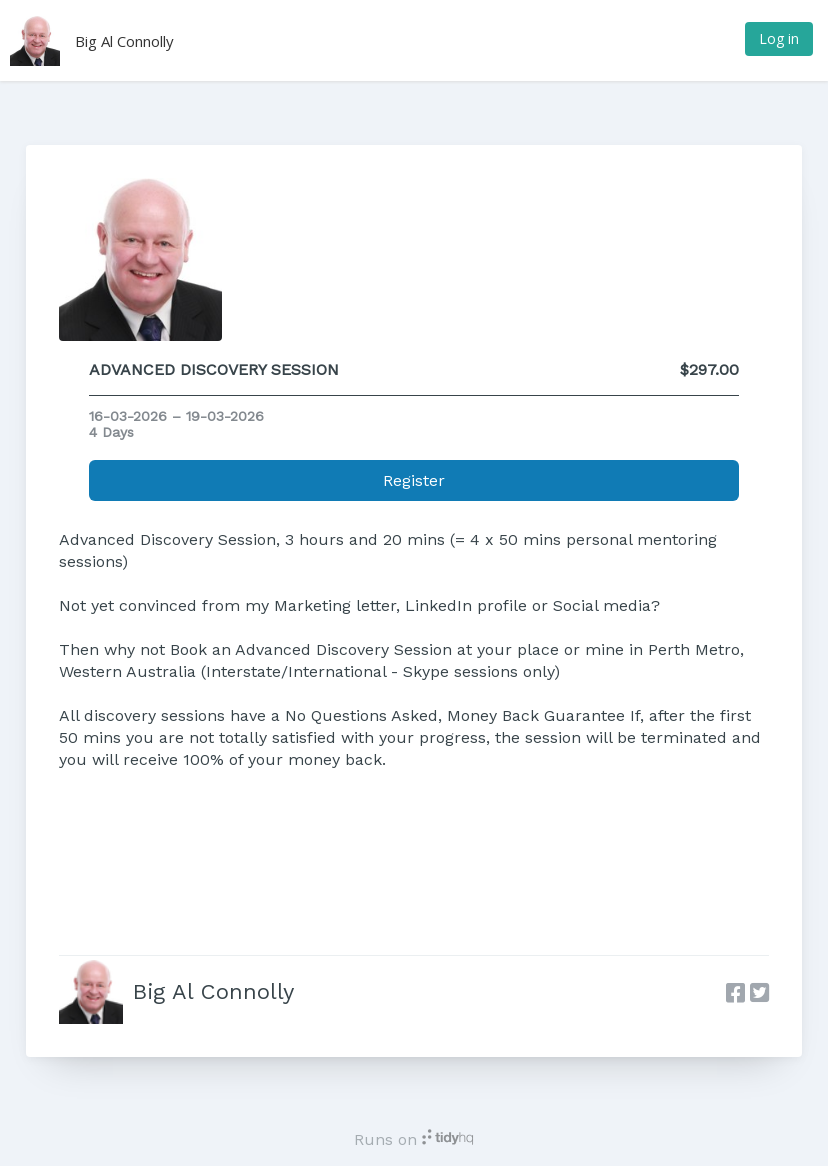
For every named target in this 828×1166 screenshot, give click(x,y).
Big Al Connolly (124, 41)
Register (414, 480)
